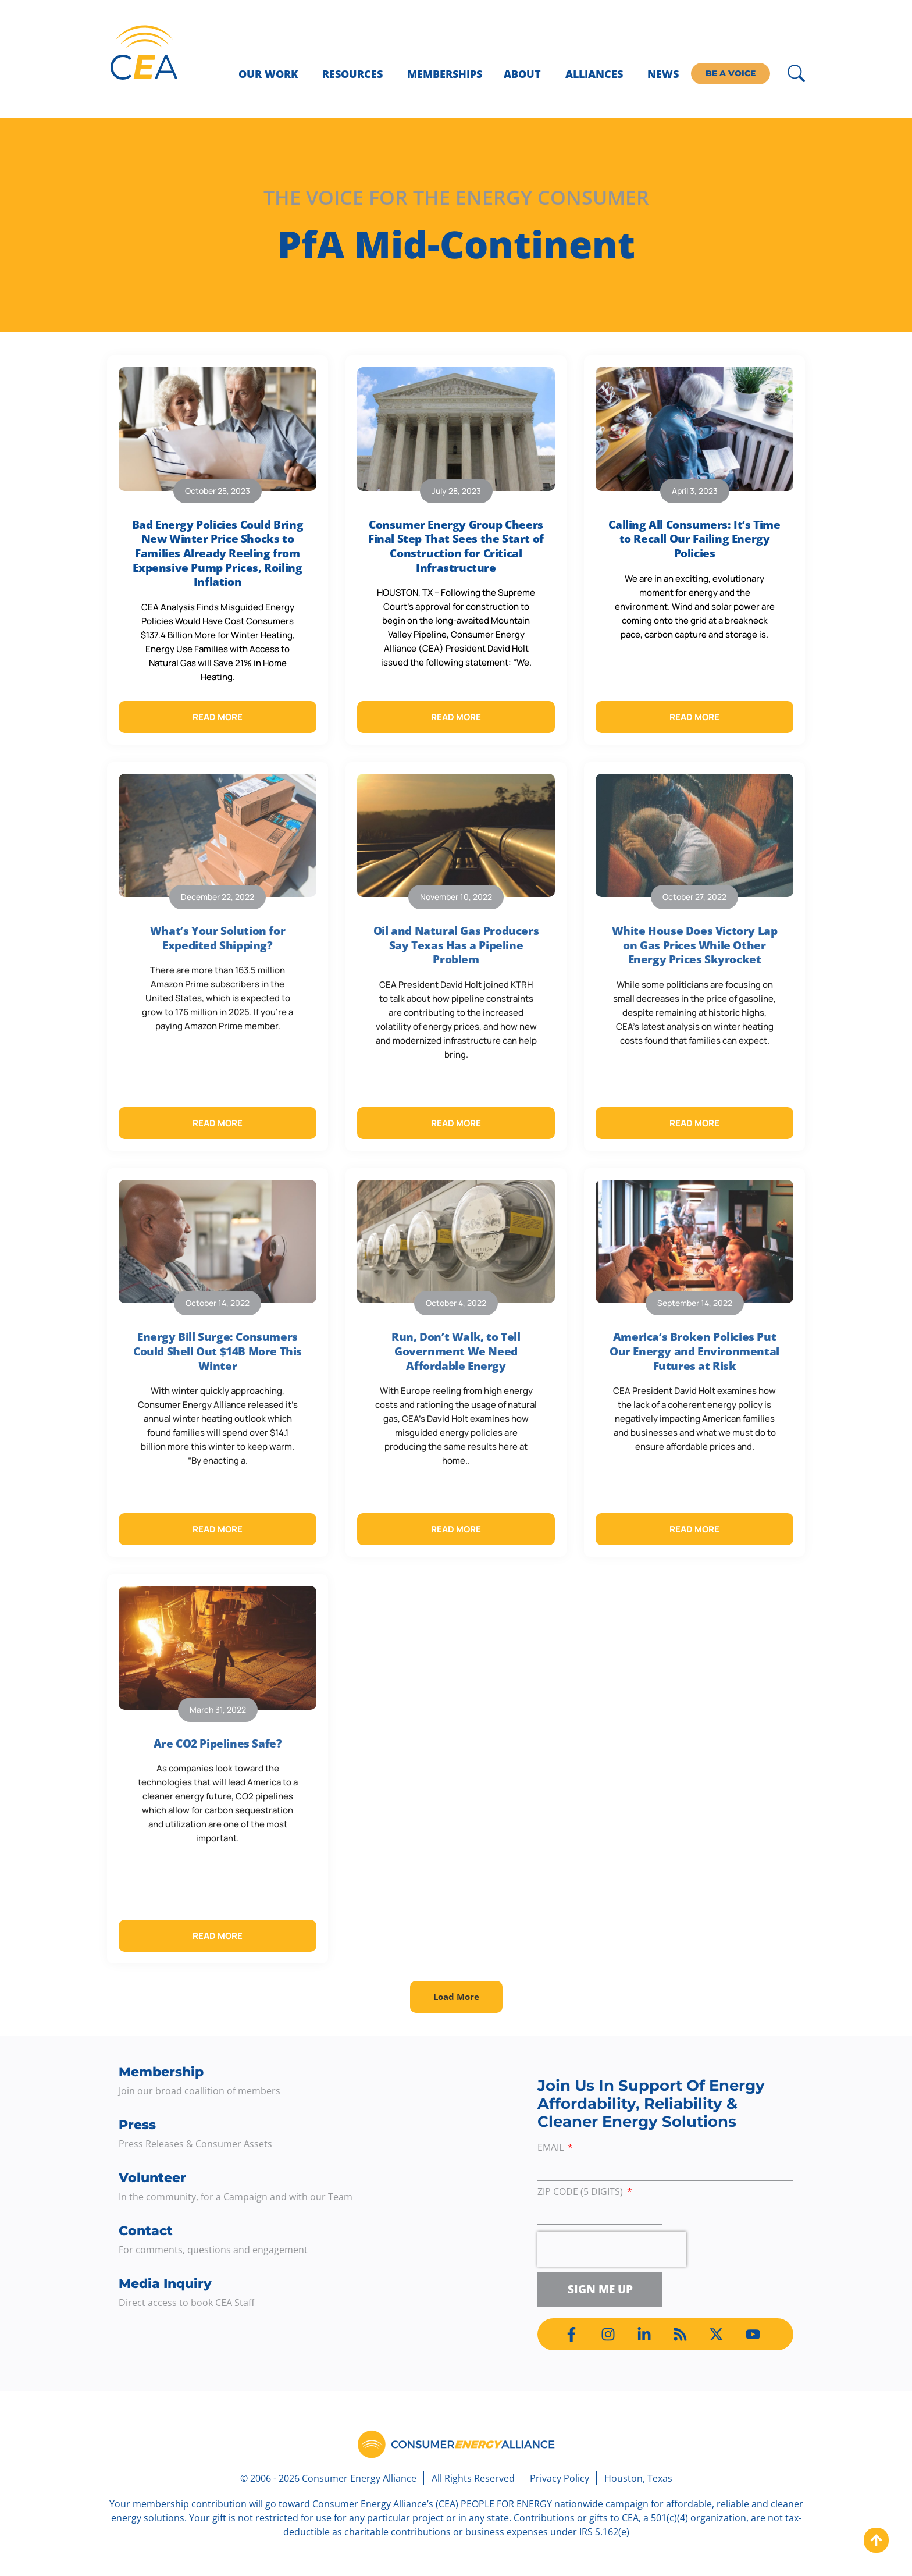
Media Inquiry (165, 2284)
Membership (161, 2072)
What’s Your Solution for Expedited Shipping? (217, 938)
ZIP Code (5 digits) (581, 2192)
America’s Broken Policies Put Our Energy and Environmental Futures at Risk (694, 1351)
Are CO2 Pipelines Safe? (218, 1743)
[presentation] (611, 2249)
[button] (456, 1997)
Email (551, 2148)
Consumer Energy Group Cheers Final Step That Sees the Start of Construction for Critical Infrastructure (456, 546)
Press (137, 2125)
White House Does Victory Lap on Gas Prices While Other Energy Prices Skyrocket (695, 945)
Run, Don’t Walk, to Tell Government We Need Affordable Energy (455, 1351)
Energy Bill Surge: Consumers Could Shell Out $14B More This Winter (217, 1351)
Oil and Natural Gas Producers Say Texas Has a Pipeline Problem (456, 945)
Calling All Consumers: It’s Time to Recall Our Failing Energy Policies (694, 539)
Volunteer (152, 2178)
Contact (146, 2231)
